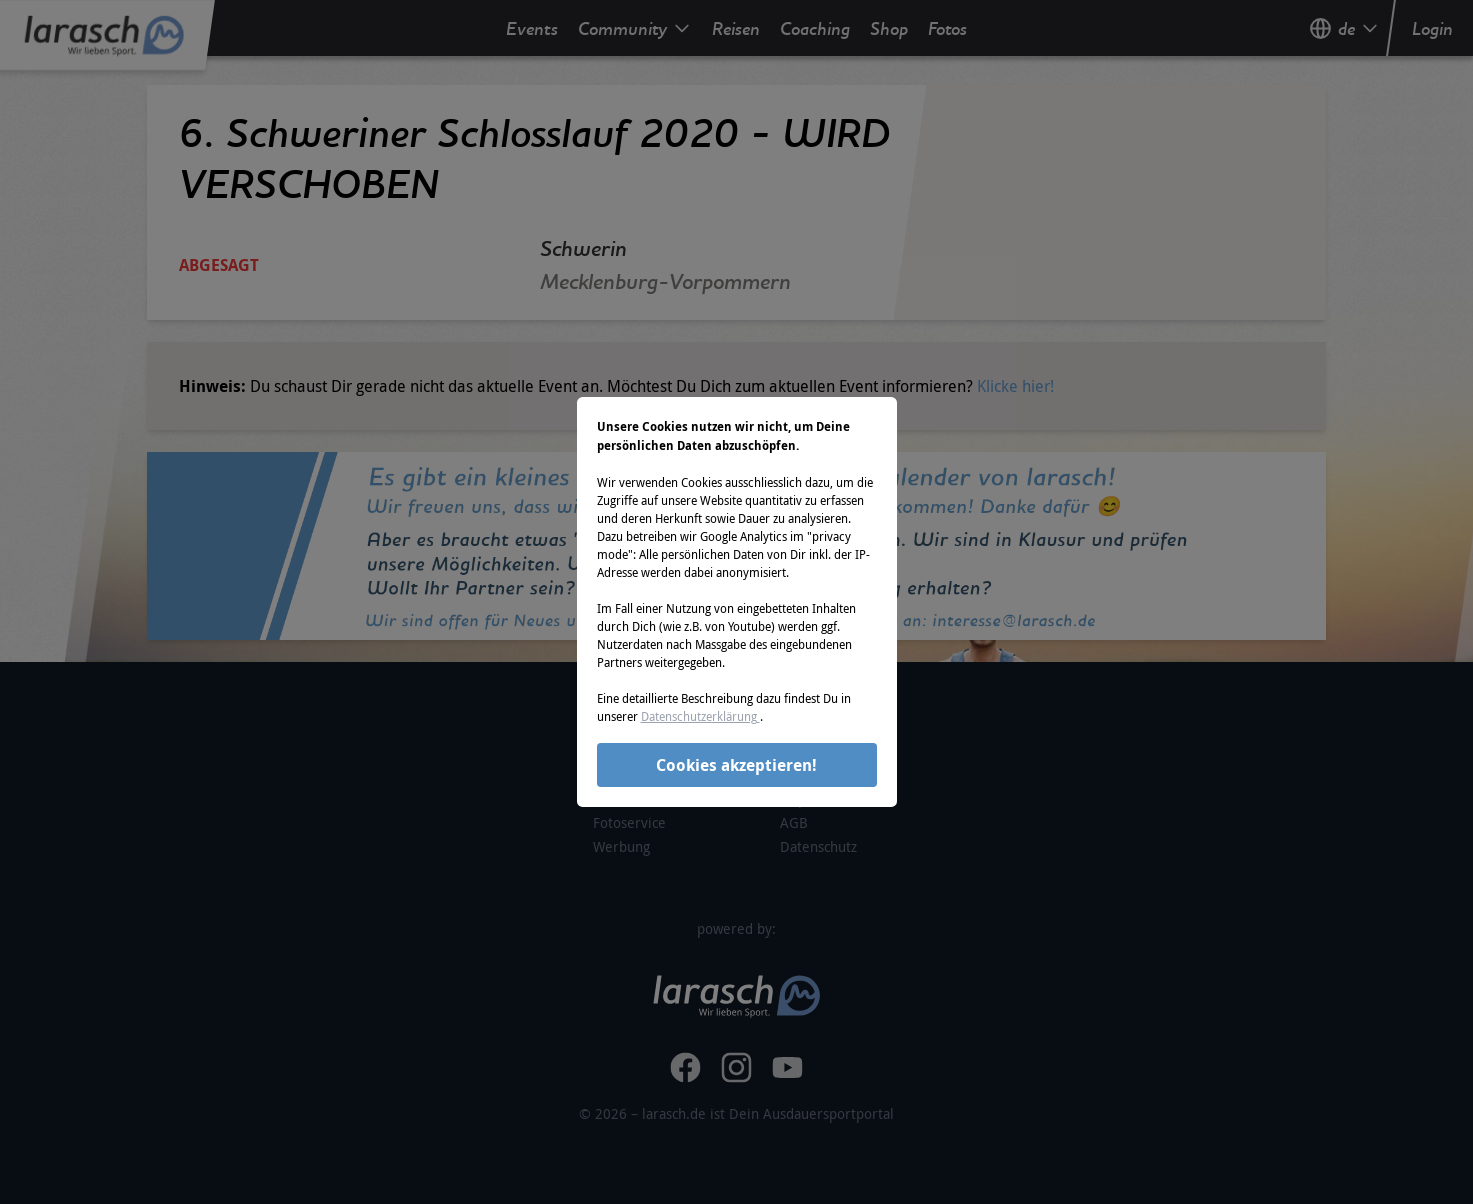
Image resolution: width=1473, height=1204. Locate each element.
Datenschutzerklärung (700, 716)
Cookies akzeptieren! (736, 765)
